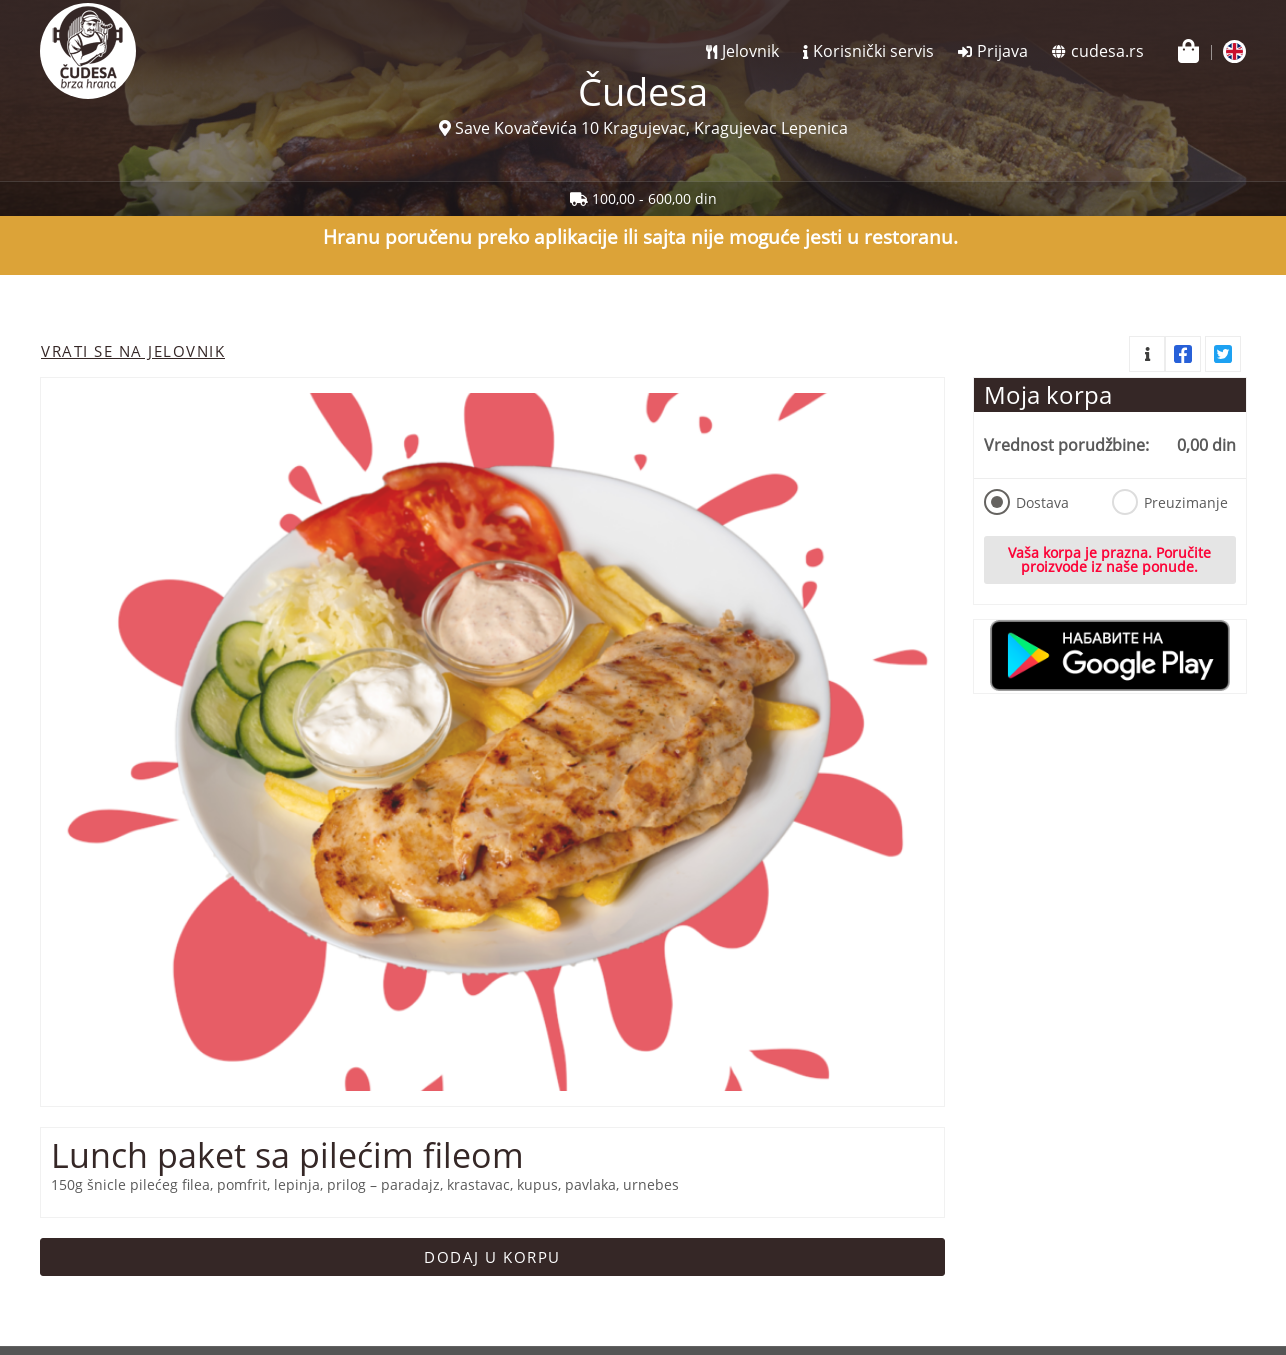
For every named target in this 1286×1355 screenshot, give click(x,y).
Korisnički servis (873, 51)
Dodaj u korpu (492, 1257)
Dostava (1026, 502)
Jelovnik (750, 51)
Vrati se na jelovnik (133, 351)
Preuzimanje (1169, 502)
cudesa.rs (1107, 51)
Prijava (1002, 51)
